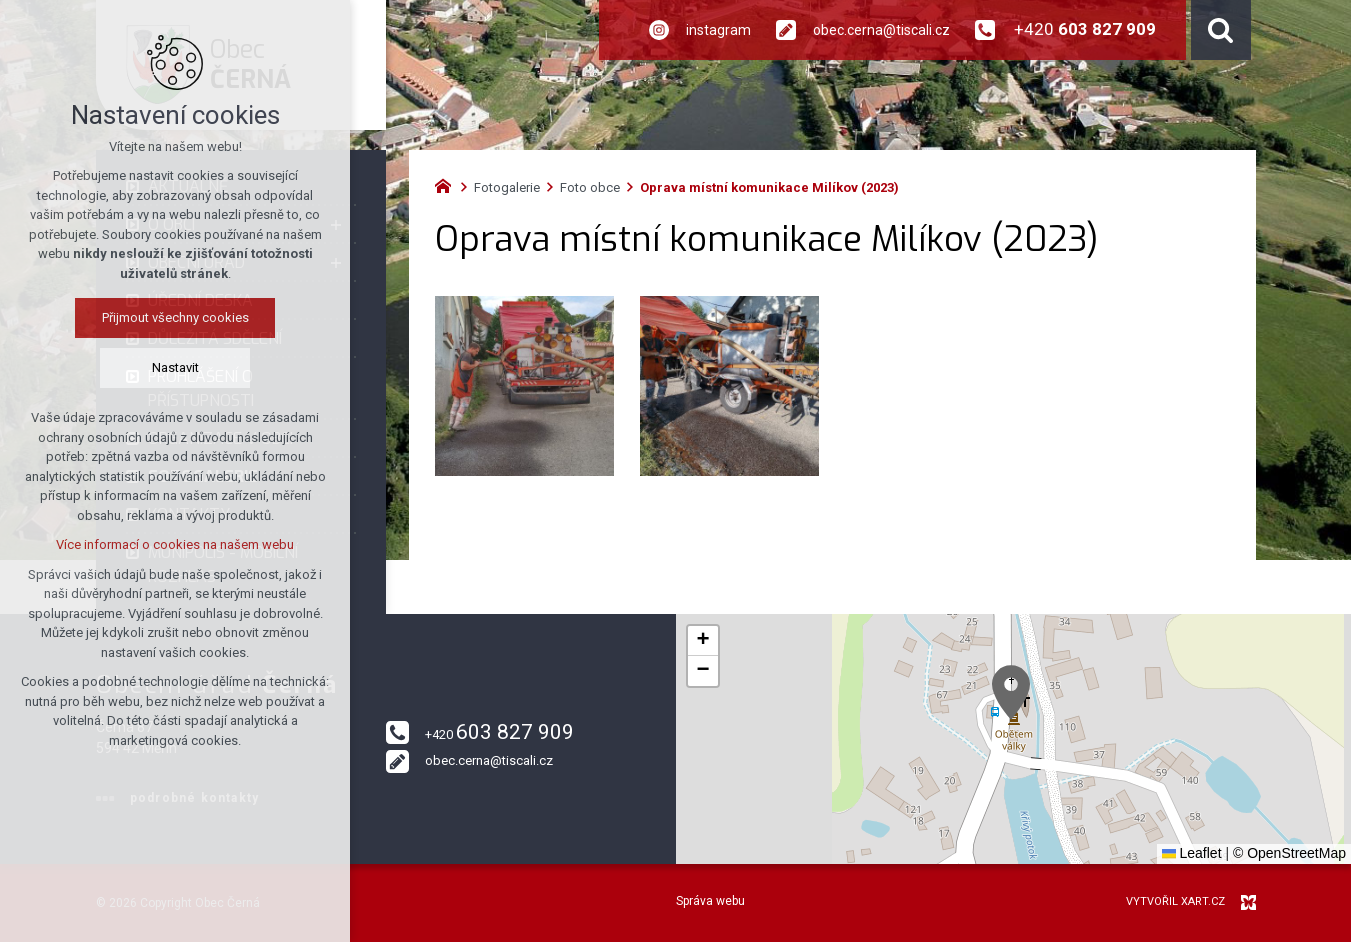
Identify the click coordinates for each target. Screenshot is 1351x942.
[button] (1011, 692)
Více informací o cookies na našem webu (175, 544)
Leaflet (1192, 853)
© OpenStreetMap (1289, 853)
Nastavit (175, 367)
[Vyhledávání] (1221, 30)
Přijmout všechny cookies (175, 317)
